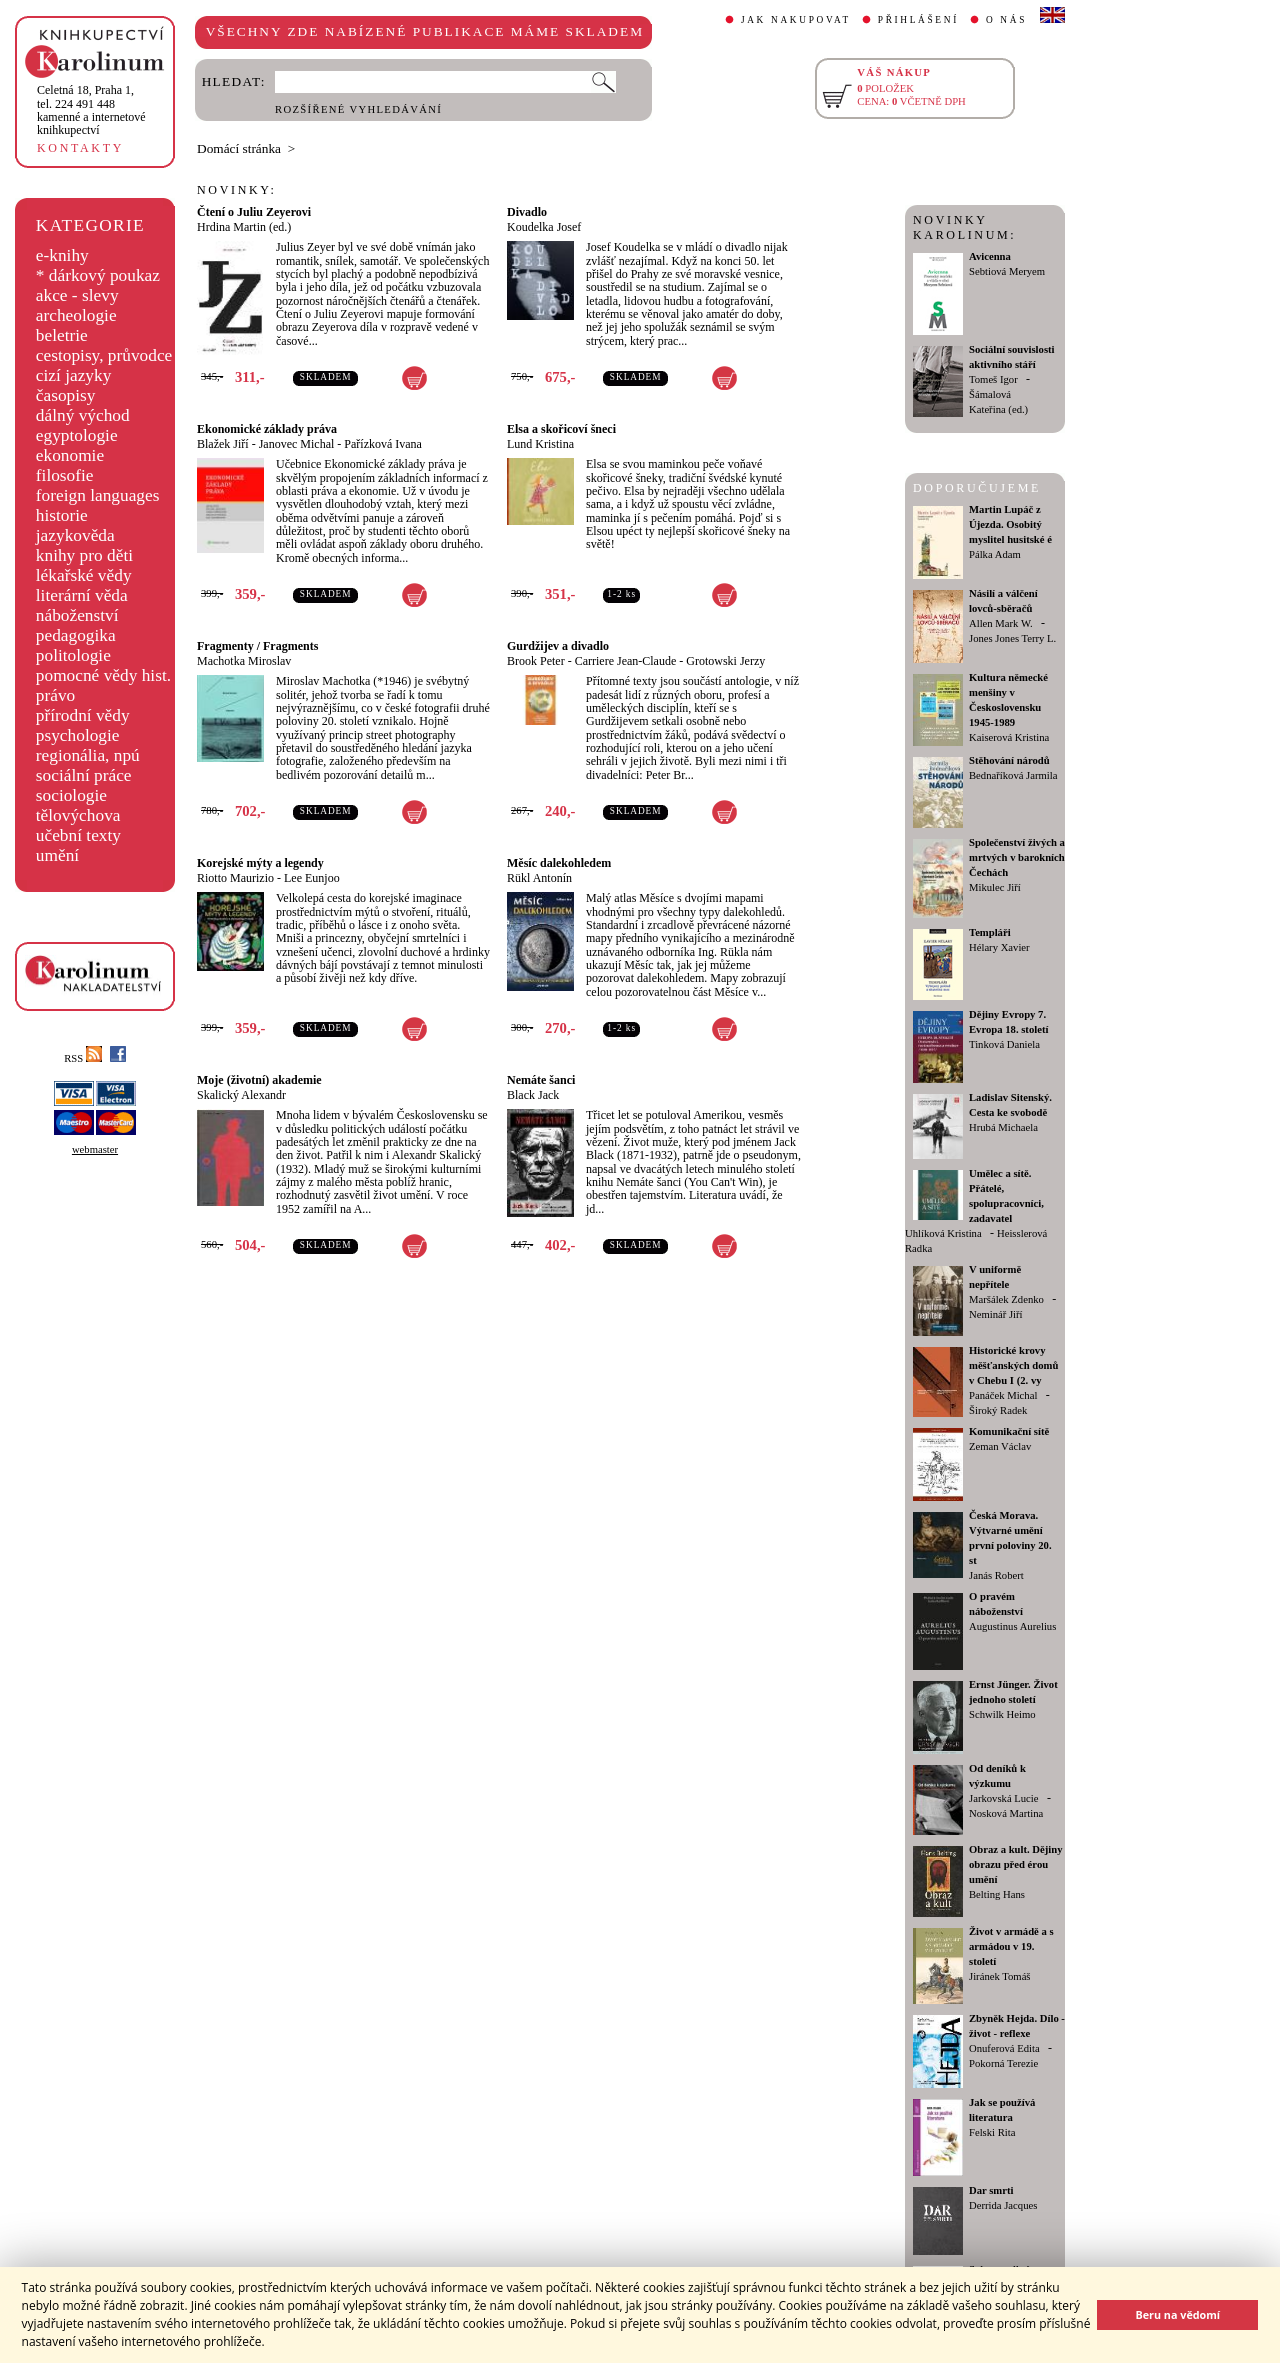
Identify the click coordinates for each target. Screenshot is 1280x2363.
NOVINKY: (237, 190)
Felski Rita (992, 2132)
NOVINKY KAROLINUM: (964, 227)
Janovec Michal (297, 444)
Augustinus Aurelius (1012, 1626)
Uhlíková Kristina (943, 1233)
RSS (83, 1058)
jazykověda (75, 535)
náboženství (77, 615)
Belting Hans (997, 1894)
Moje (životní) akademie (259, 1080)
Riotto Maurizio (235, 878)
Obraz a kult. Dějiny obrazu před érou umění (1016, 1864)
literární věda (82, 595)
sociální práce (84, 775)
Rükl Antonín (539, 878)
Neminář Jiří (996, 1314)
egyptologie (77, 435)
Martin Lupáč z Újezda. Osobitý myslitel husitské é (1010, 524)
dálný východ (83, 415)
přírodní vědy (83, 715)
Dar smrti (991, 2190)
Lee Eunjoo (312, 878)
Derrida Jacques (1003, 2205)
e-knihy (62, 255)
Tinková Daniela (1004, 1044)
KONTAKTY (80, 148)
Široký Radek (998, 1410)
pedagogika (76, 635)
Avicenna (990, 256)
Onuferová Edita (1004, 2048)
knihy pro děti (84, 555)
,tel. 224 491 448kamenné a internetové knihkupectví (91, 110)
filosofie (65, 475)
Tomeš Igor (993, 379)
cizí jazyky (74, 375)
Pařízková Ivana (383, 444)
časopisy (66, 395)
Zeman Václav (1000, 1446)
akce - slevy (77, 295)
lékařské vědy (84, 575)
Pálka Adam (995, 554)
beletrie (62, 335)
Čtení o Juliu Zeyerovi (254, 212)
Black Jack (533, 1095)
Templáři (990, 932)
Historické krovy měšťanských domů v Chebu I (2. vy (1013, 1365)
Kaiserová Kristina (1009, 737)
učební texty (78, 835)
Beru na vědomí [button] (1177, 2314)
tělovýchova (78, 815)
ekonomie (70, 455)
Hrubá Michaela (1003, 1127)
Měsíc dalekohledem (559, 863)
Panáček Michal (1003, 1395)
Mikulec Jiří (995, 887)
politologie (73, 655)
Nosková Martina (1006, 1813)
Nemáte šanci (541, 1080)
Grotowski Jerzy (725, 661)
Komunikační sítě (1009, 1431)
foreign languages (98, 495)
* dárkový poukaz (98, 275)
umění (57, 855)
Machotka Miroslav (244, 661)
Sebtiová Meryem (1007, 271)
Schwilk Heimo (1002, 1714)
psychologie (78, 735)
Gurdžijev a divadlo (558, 646)
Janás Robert (996, 1575)
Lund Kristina (540, 444)
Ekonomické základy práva (267, 429)
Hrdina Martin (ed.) (244, 227)
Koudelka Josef (544, 227)
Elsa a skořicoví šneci (561, 429)
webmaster (95, 1149)
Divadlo (527, 212)
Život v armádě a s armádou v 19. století (1011, 1946)
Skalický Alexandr (241, 1095)
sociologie (71, 795)
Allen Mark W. (1001, 623)
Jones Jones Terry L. (1012, 638)
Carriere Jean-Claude (626, 661)
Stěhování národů (1009, 760)
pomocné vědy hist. (103, 675)
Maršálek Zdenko (1006, 1299)
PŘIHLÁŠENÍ (918, 20)
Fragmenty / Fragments (257, 646)
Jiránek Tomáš (1000, 1976)
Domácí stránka (239, 148)
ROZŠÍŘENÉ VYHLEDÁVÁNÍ (358, 109)
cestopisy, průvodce (104, 355)
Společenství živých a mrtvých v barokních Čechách (1017, 857)
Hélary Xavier (999, 947)
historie (62, 515)
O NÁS (1006, 20)
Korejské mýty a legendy (260, 863)
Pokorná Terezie (1003, 2063)
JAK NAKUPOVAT (796, 20)
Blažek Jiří (223, 444)
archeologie (76, 315)
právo (55, 695)
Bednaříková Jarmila (1013, 775)
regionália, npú (88, 755)
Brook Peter (536, 661)
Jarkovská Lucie (1004, 1798)
